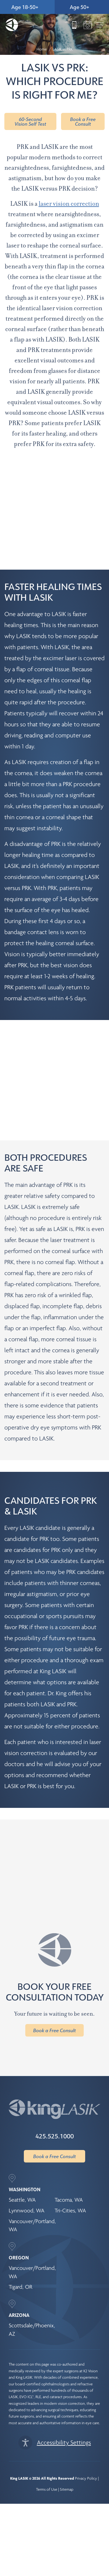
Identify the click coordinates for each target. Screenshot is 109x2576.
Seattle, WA (22, 2178)
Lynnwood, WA (26, 2189)
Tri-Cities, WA (70, 2189)
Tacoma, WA (69, 2178)
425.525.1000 (54, 2114)
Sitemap (66, 2467)
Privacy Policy (86, 2456)
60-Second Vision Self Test (30, 121)
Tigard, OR (20, 2265)
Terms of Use (46, 2467)
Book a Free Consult (83, 121)
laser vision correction (69, 203)
